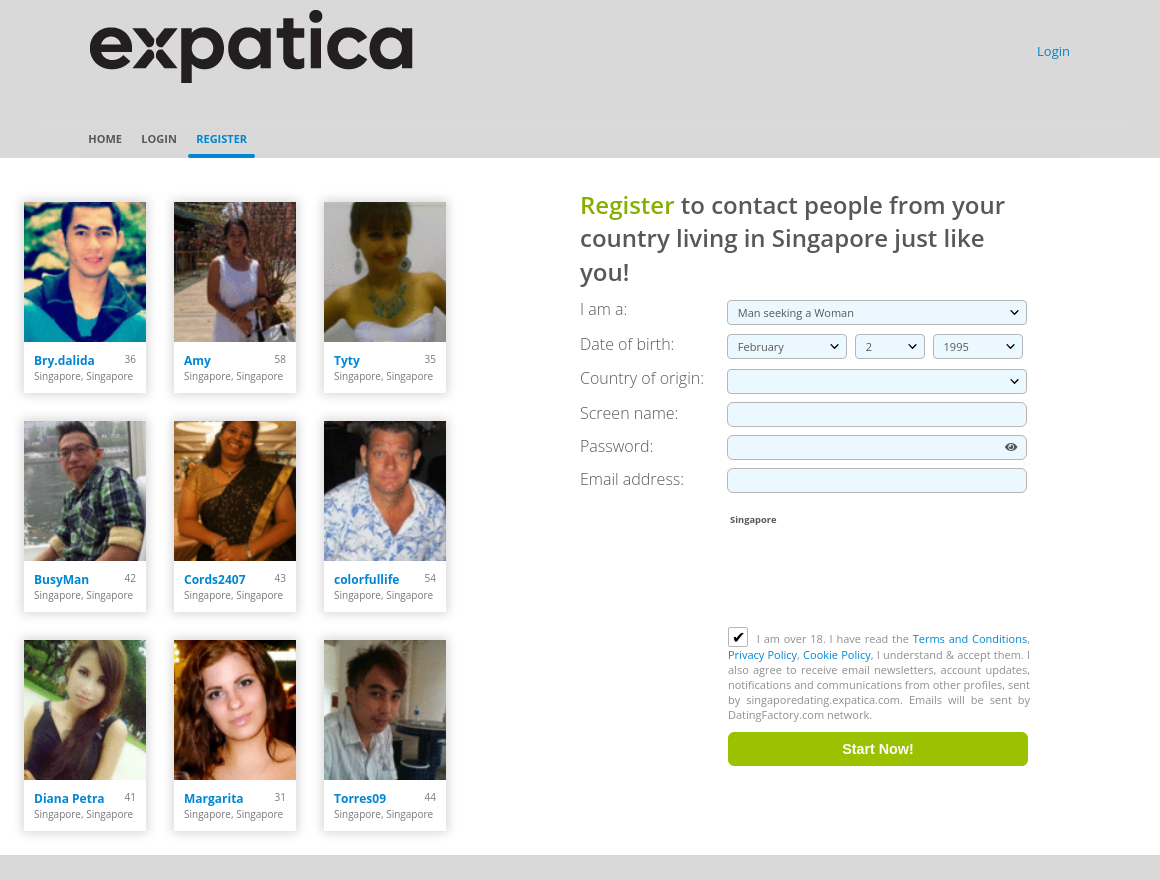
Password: (616, 446)
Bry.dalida (64, 360)
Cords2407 (215, 579)
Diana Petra (69, 798)
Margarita (214, 798)
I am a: (603, 309)
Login (1053, 51)
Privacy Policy (762, 654)
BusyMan (61, 579)
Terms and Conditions (970, 638)
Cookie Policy (837, 654)
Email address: (632, 479)
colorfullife (366, 579)
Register (221, 138)
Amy (197, 360)
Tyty (347, 360)
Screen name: (629, 413)
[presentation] (880, 578)
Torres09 (360, 798)
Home (105, 138)
